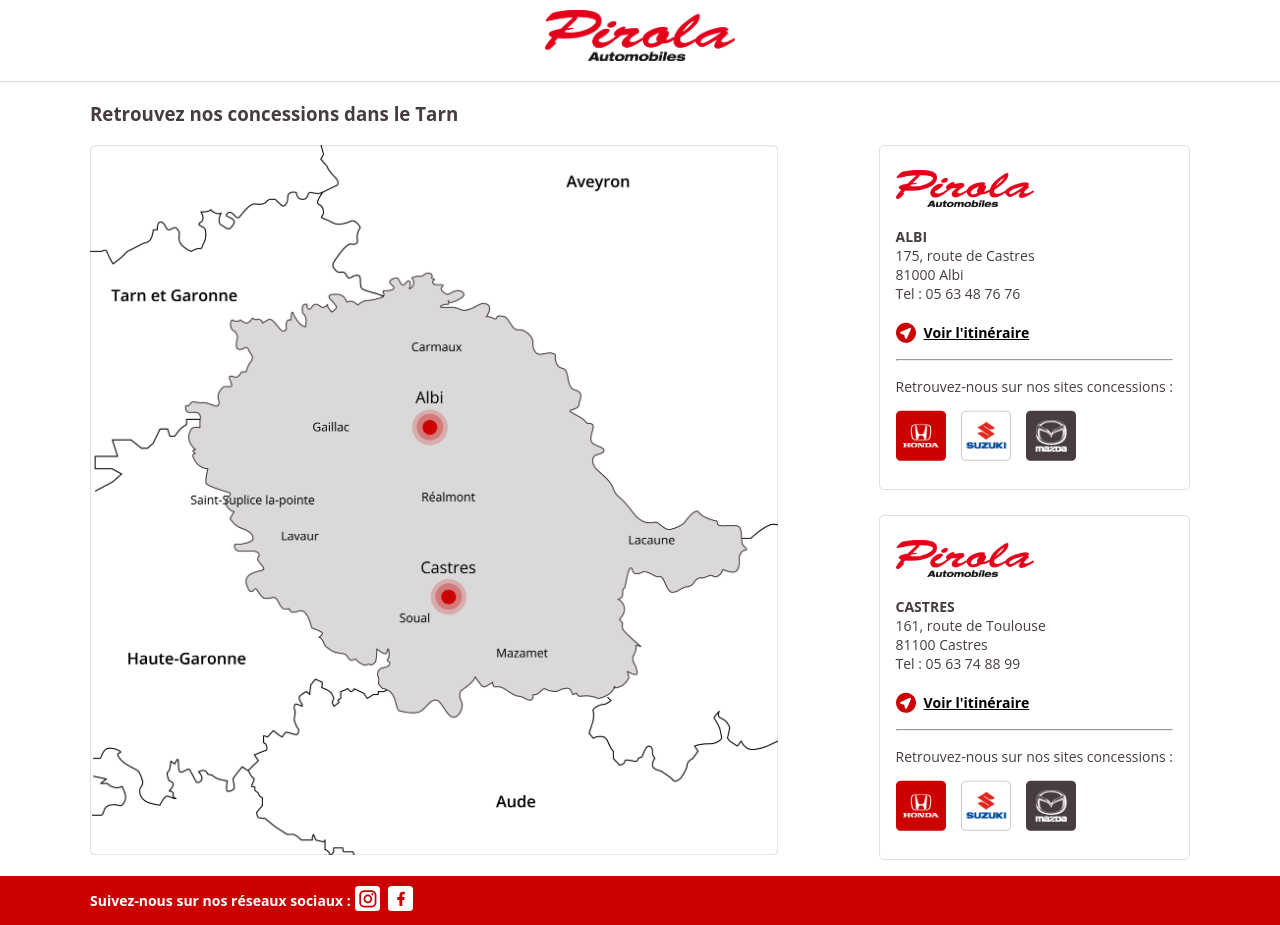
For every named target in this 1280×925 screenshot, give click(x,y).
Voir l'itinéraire (963, 332)
